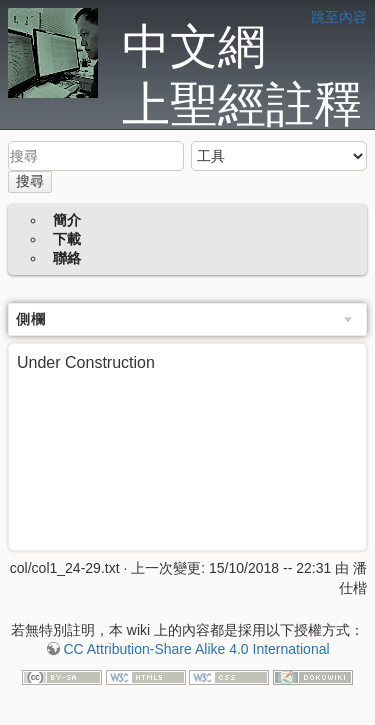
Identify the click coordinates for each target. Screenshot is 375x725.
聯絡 (67, 258)
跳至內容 (339, 17)
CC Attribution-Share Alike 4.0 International (196, 649)
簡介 (67, 220)
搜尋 (30, 181)
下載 (67, 239)
